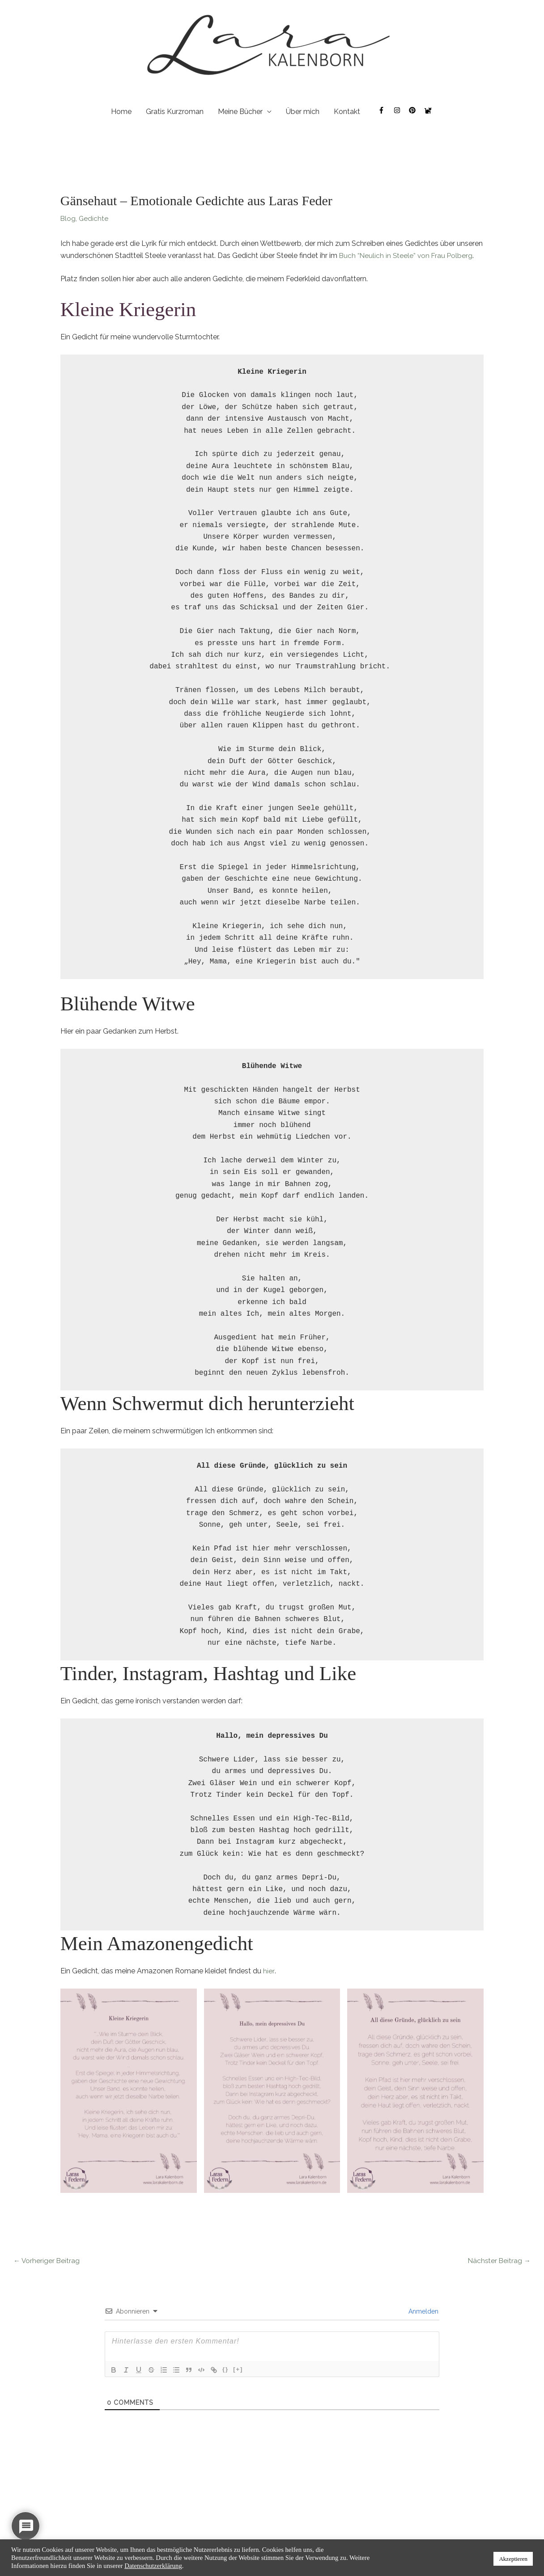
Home (121, 112)
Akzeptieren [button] (513, 2558)
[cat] (429, 111)
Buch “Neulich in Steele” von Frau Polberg (407, 256)
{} (225, 2371)
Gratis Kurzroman (175, 112)
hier (268, 1972)
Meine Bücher (240, 112)
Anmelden (422, 2313)
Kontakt (347, 112)
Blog (68, 219)
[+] (238, 2371)
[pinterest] (417, 111)
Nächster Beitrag (498, 2261)
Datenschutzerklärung (153, 2565)
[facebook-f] (386, 111)
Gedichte (94, 219)
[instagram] (401, 111)
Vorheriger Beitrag (47, 2261)
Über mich (302, 112)
